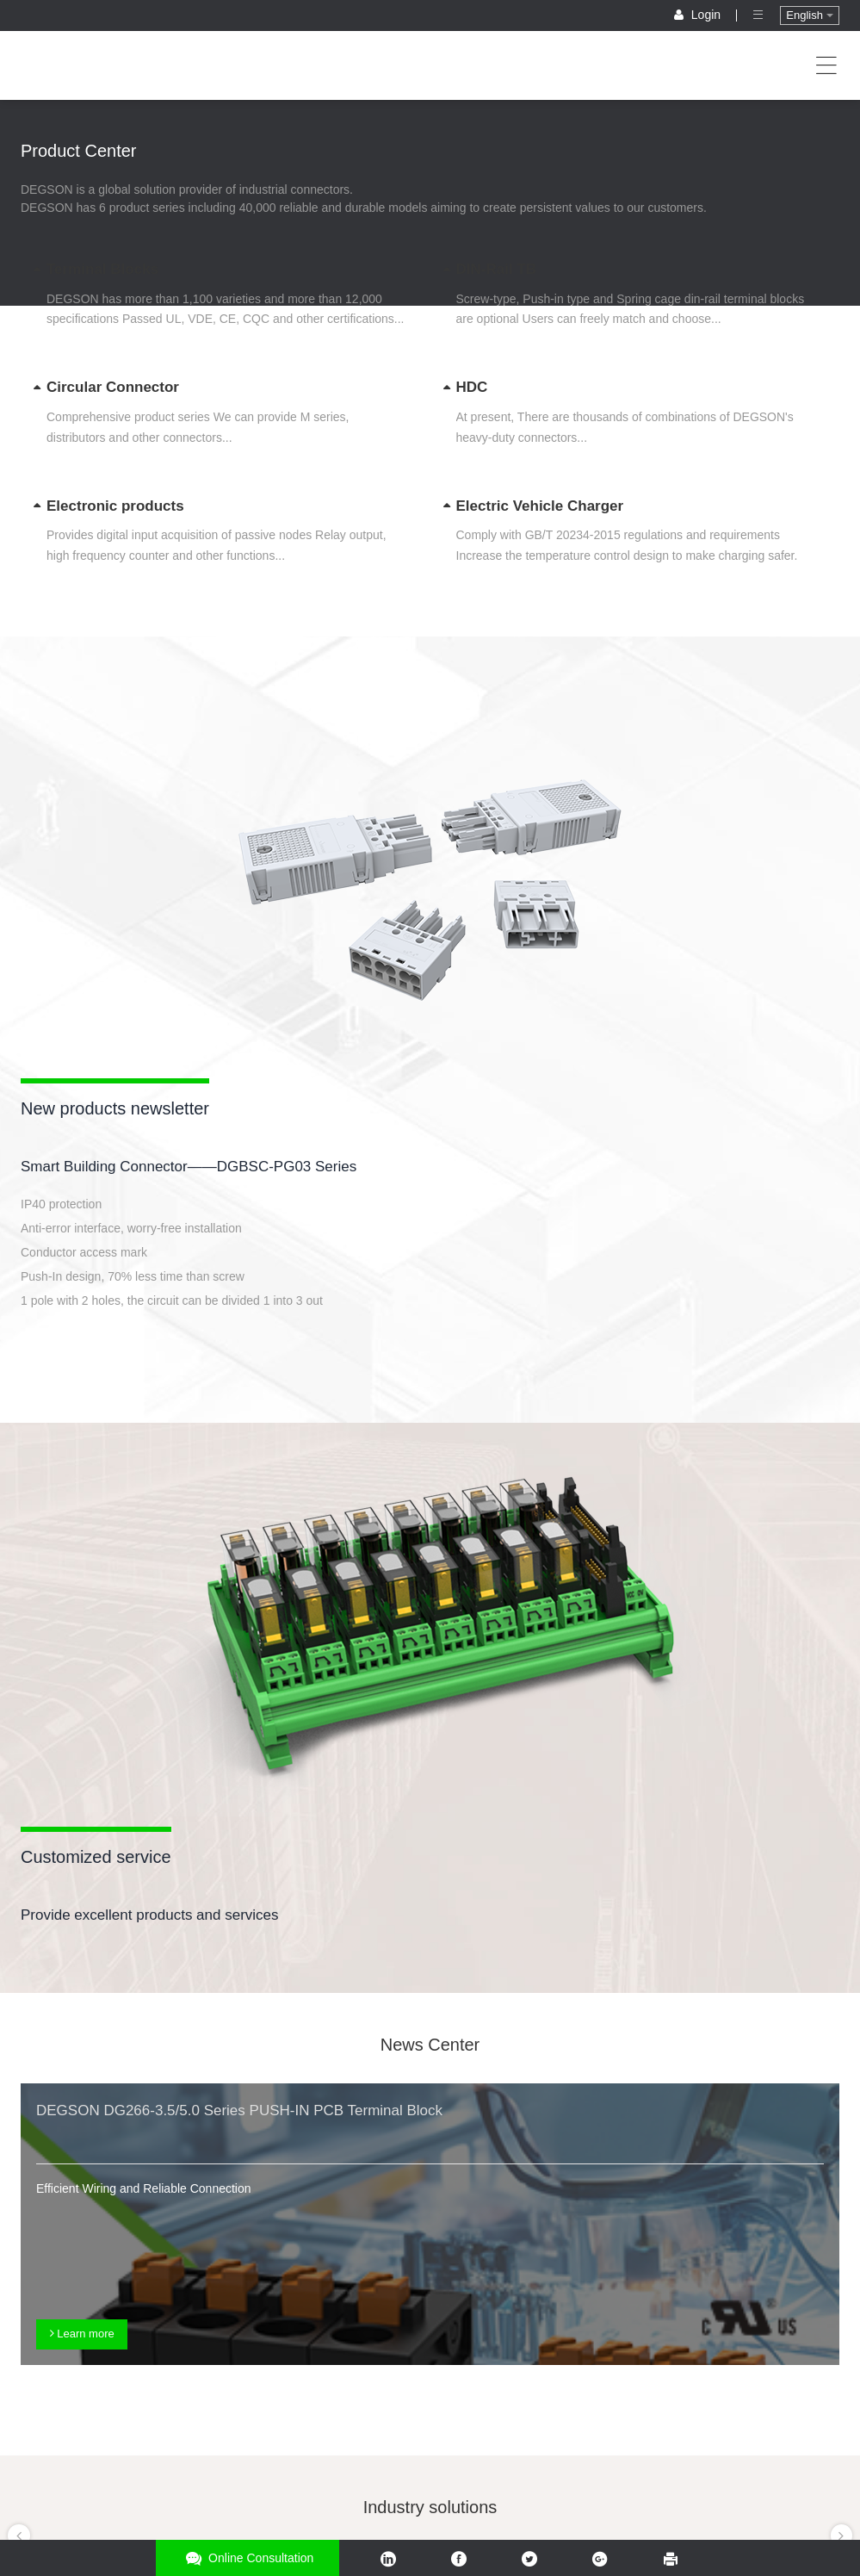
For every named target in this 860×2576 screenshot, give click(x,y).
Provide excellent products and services (150, 1915)
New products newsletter (115, 1108)
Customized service (96, 1856)
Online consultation (247, 2558)
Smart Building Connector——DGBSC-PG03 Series (188, 1166)
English (809, 15)
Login (699, 15)
